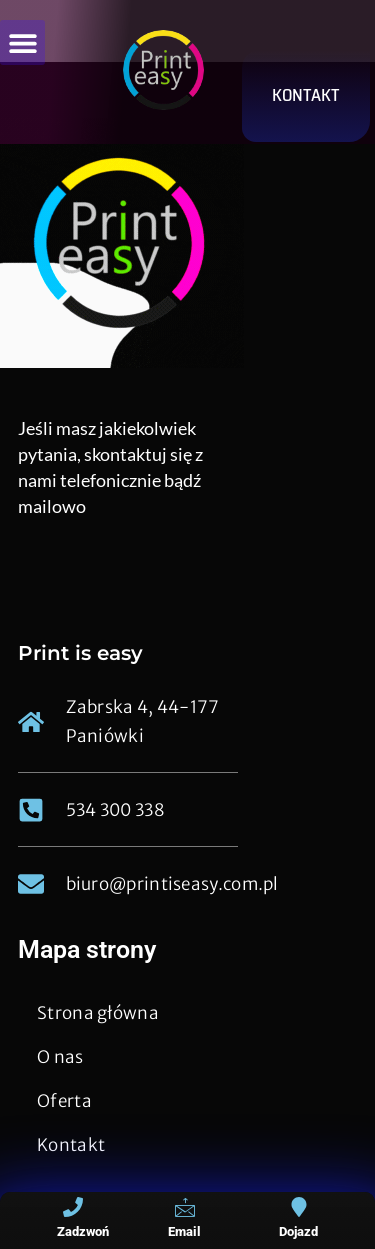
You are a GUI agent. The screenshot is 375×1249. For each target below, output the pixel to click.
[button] (22, 42)
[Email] (185, 1207)
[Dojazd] (299, 1207)
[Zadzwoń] (73, 1207)
